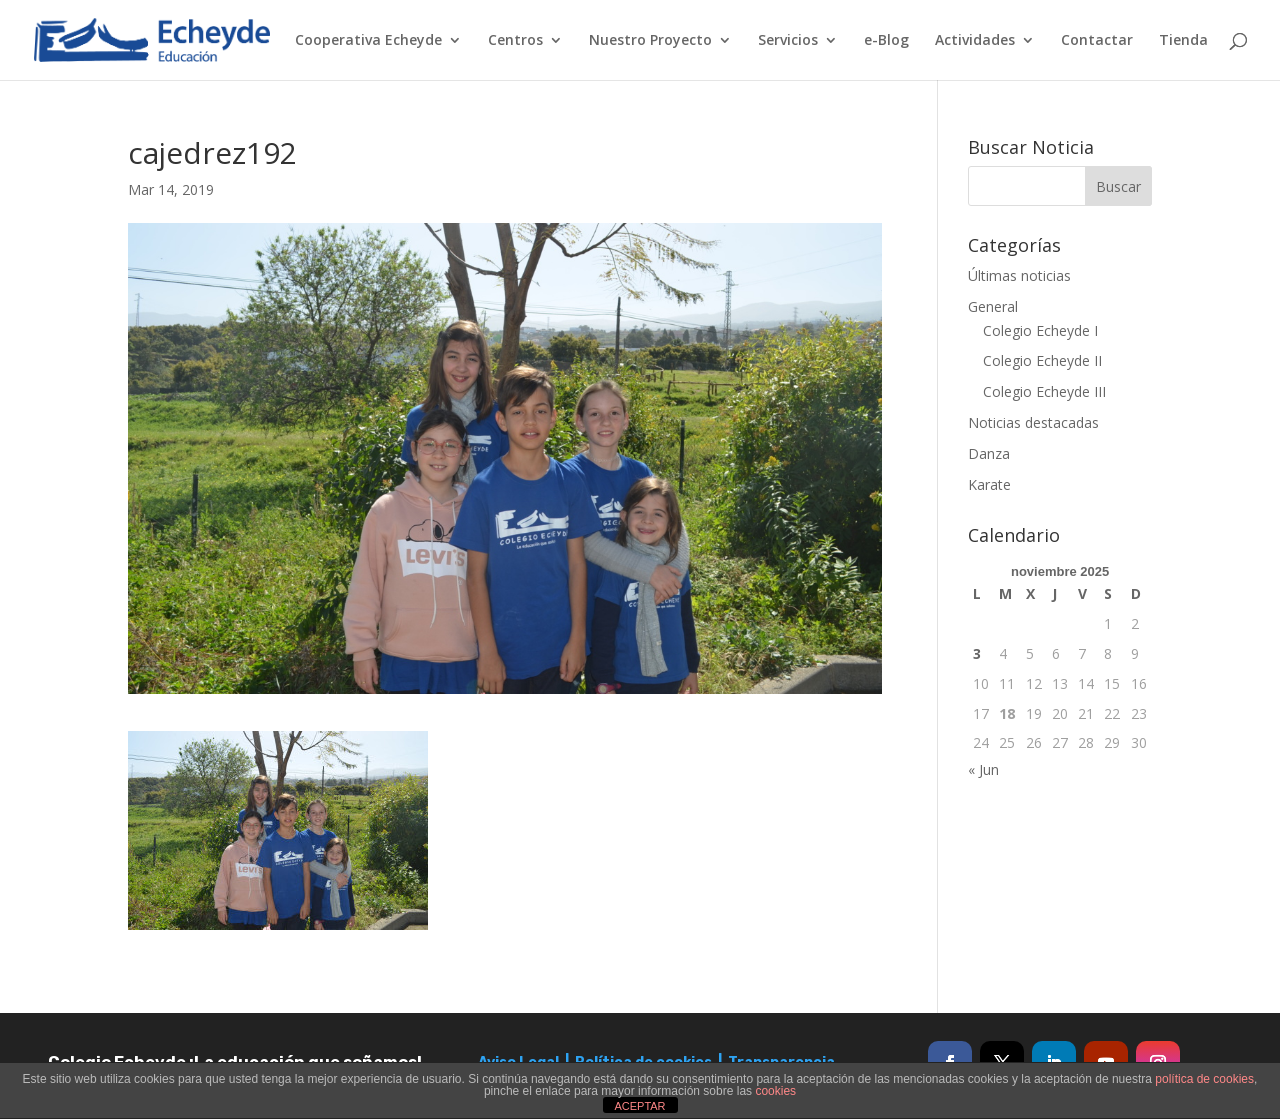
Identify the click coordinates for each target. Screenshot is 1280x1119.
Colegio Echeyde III (1044, 391)
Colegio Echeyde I (1040, 330)
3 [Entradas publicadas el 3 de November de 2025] (977, 653)
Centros (515, 41)
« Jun (983, 769)
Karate (989, 484)
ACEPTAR (639, 1106)
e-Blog (886, 41)
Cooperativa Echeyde (368, 41)
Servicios (788, 41)
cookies (775, 1091)
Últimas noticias (1019, 275)
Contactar (1097, 41)
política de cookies (1204, 1079)
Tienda (1183, 41)
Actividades (975, 41)
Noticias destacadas (1033, 422)
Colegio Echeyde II (1042, 360)
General (993, 306)
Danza (989, 453)
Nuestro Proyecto (650, 41)
